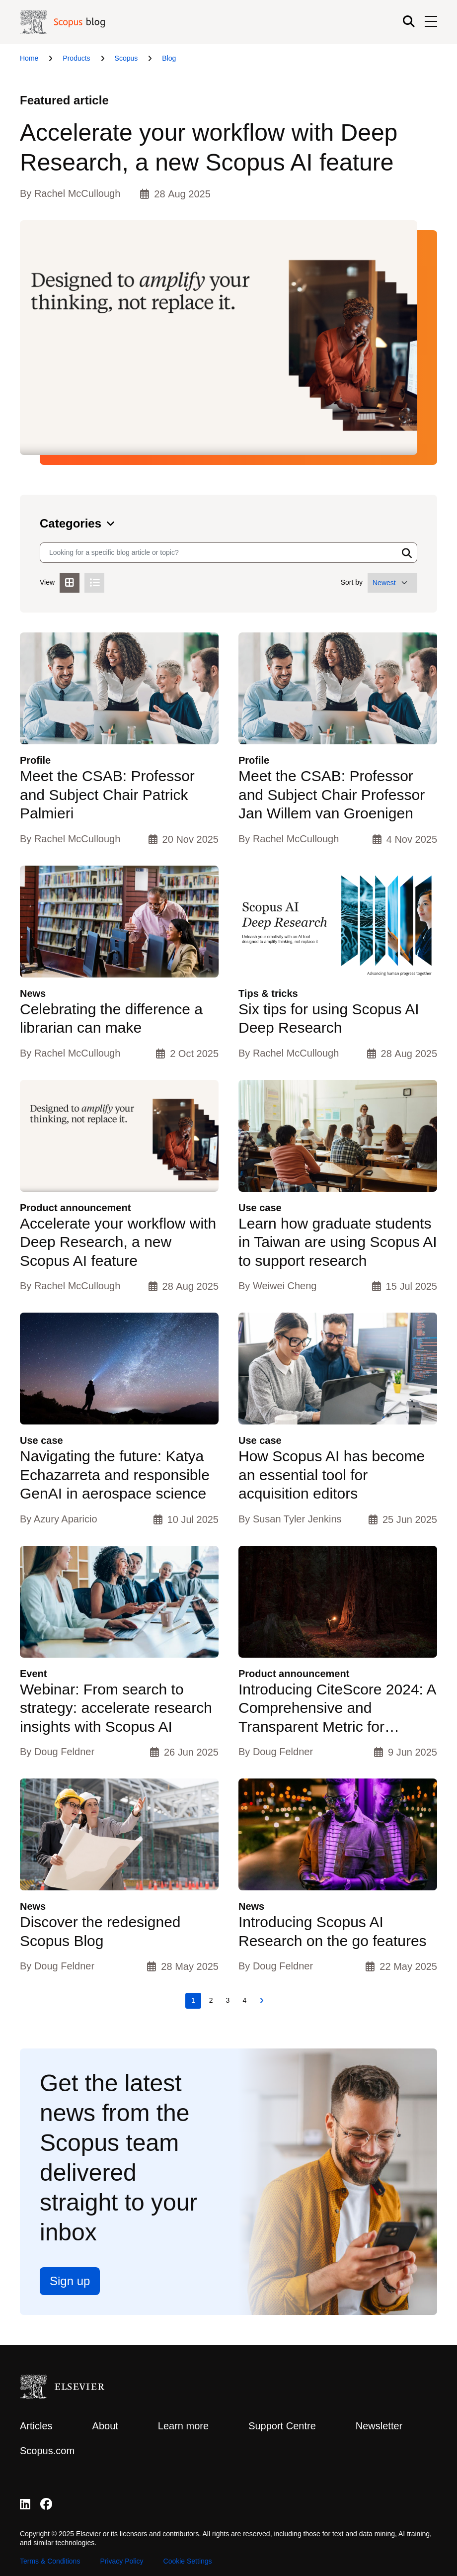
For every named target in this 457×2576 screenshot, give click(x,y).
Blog (169, 58)
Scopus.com (47, 2450)
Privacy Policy (121, 2561)
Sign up (70, 2281)
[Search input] (218, 552)
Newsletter (379, 2425)
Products (76, 58)
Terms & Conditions (50, 2561)
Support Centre (282, 2425)
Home (29, 58)
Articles (36, 2425)
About (105, 2425)
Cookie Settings (187, 2561)
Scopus (126, 58)
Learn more (183, 2425)
